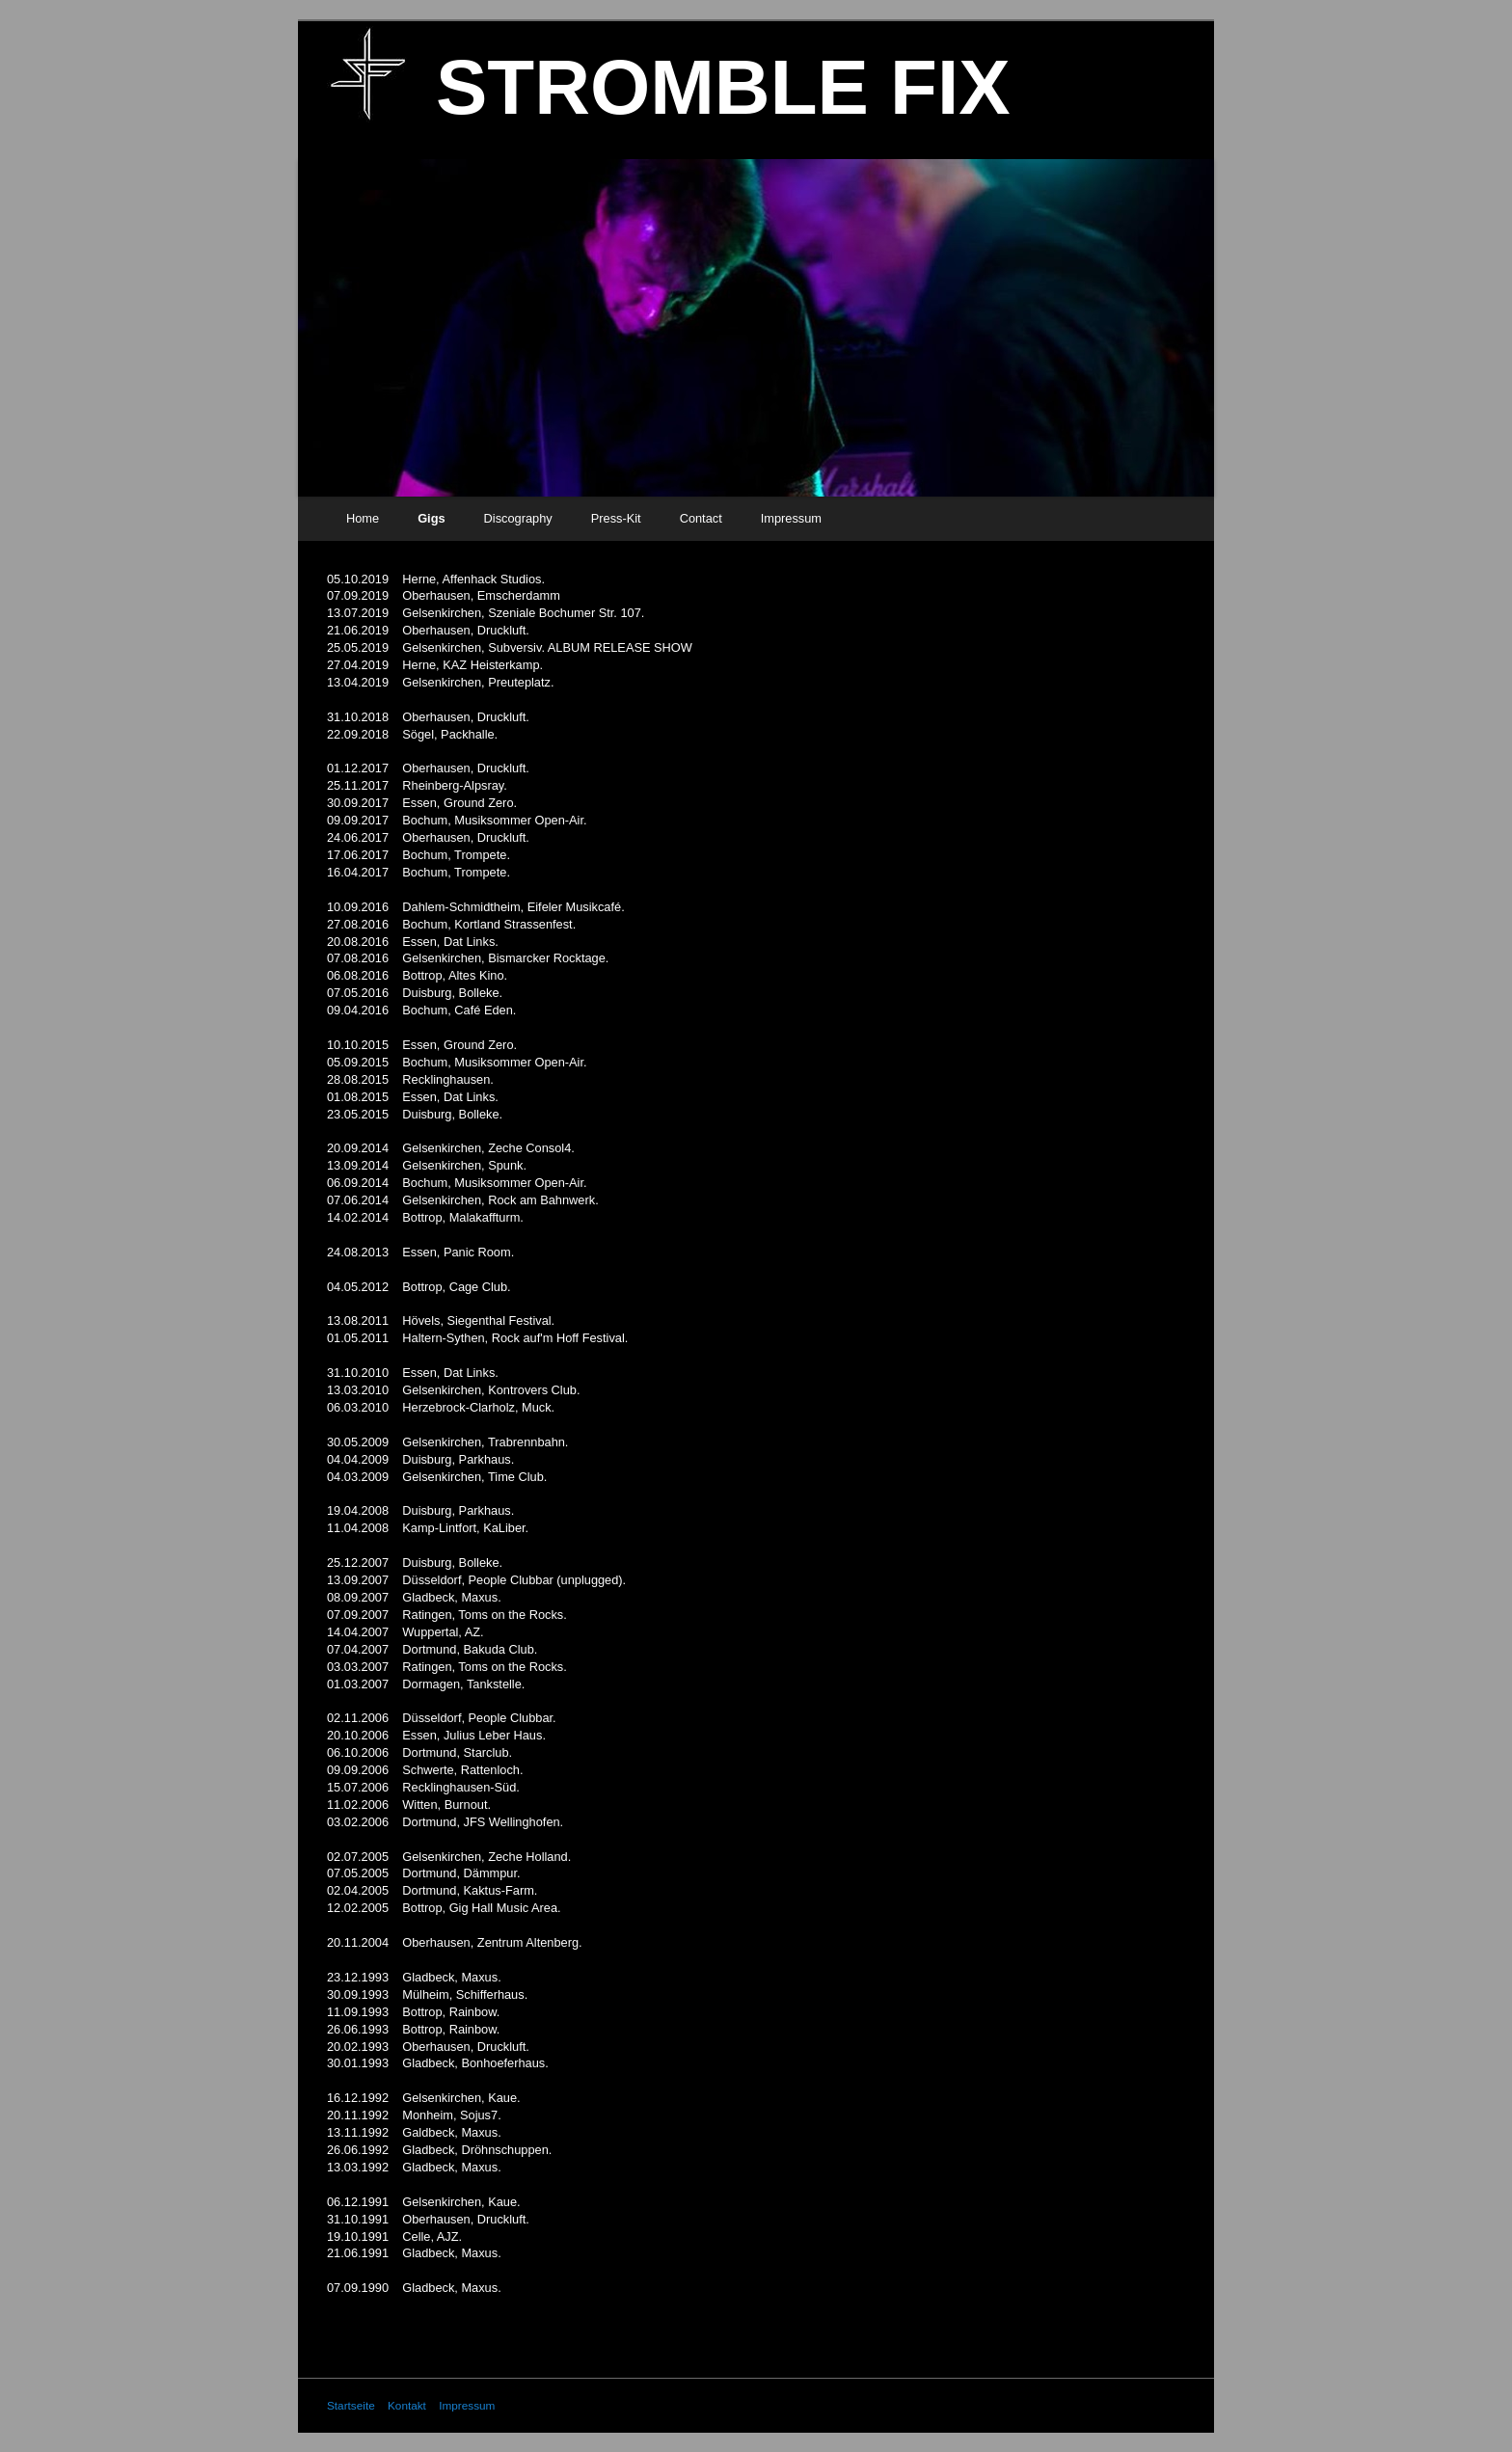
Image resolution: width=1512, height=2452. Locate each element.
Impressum (791, 518)
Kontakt (407, 2405)
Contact (701, 518)
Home (362, 518)
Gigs (431, 518)
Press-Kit (616, 518)
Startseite (351, 2405)
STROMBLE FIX (723, 87)
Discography (518, 518)
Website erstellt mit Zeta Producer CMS (1085, 2405)
